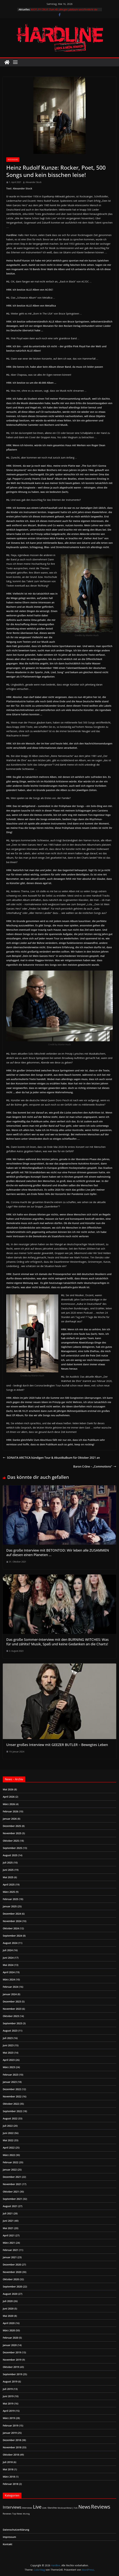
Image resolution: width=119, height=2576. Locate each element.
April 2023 (9, 2060)
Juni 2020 (8, 2308)
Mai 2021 (8, 2228)
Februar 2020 (10, 2337)
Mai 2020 (8, 2315)
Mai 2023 (8, 2052)
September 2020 (12, 2286)
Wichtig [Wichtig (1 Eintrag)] (26, 2514)
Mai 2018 (8, 2469)
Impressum (9, 2537)
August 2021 (10, 2206)
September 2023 (12, 2023)
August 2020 (10, 2293)
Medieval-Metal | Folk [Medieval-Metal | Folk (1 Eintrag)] (68, 2508)
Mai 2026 (8, 1789)
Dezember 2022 (12, 2089)
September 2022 (12, 2111)
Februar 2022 (10, 2162)
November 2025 (12, 1833)
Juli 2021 (8, 2213)
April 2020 (9, 2323)
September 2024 (12, 1935)
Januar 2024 (10, 1994)
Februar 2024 (10, 1986)
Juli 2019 (8, 2389)
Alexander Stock (33, 182)
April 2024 (9, 1972)
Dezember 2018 (12, 2440)
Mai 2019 (8, 2403)
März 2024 (9, 1979)
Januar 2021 (10, 2257)
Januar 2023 (10, 2082)
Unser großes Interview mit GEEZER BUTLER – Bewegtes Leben (57, 1744)
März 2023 (9, 2067)
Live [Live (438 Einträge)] (37, 2507)
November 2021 (12, 2184)
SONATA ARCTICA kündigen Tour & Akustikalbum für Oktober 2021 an (51, 1458)
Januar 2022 (10, 2169)
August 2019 (10, 2381)
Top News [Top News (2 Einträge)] (17, 2513)
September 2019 (12, 2374)
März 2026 (9, 1804)
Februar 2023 (10, 2074)
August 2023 (10, 2030)
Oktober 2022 (11, 2103)
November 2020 (12, 2272)
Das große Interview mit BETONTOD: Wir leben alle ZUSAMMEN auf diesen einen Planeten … (57, 1552)
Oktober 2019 (11, 2367)
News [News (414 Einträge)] (84, 2507)
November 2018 (12, 2447)
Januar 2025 (10, 1906)
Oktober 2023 (11, 2016)
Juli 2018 (8, 2462)
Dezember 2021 (12, 2176)
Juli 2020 (8, 2301)
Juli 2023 (8, 2038)
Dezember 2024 (12, 1913)
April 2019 (9, 2410)
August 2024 (10, 1943)
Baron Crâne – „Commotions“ (94, 1466)
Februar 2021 (10, 2250)
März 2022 (9, 2155)
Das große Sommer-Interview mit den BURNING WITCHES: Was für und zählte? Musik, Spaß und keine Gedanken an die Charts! (57, 1641)
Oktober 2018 (11, 2454)
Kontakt (7, 2544)
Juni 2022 (8, 2133)
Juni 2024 (8, 1957)
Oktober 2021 (11, 2191)
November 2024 (12, 1921)
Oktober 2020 (11, 2279)
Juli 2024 (8, 1950)
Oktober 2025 (11, 1840)
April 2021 (9, 2235)
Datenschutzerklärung (16, 2529)
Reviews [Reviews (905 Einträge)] (100, 2506)
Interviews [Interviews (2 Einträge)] (27, 2507)
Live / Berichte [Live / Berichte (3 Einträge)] (49, 2507)
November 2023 (12, 2008)
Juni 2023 (8, 2045)
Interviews (13, 159)
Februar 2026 (10, 1811)
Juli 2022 (8, 2125)
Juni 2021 (8, 2220)
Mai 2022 (8, 2140)
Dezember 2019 (12, 2352)
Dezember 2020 (12, 2264)
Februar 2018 (10, 2484)
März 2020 (9, 2330)
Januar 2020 (10, 2345)
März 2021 (9, 2242)
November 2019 (12, 2359)
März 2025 (9, 1891)
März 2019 (9, 2418)
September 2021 (12, 2198)
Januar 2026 (10, 1818)
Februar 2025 (10, 1899)
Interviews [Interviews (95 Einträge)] (12, 2507)
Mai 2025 (8, 1877)
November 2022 (12, 2096)
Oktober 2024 (11, 1928)
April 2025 (9, 1884)
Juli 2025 (8, 1862)
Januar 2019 (10, 2432)
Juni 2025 (8, 1869)
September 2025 (12, 1848)
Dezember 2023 (12, 2001)
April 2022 (9, 2147)
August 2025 (10, 1855)
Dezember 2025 (12, 1826)
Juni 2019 (8, 2396)
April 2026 (9, 1796)
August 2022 (10, 2118)
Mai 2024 (8, 1965)
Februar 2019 (10, 2425)
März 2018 (9, 2476)
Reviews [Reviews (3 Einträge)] (7, 2513)
